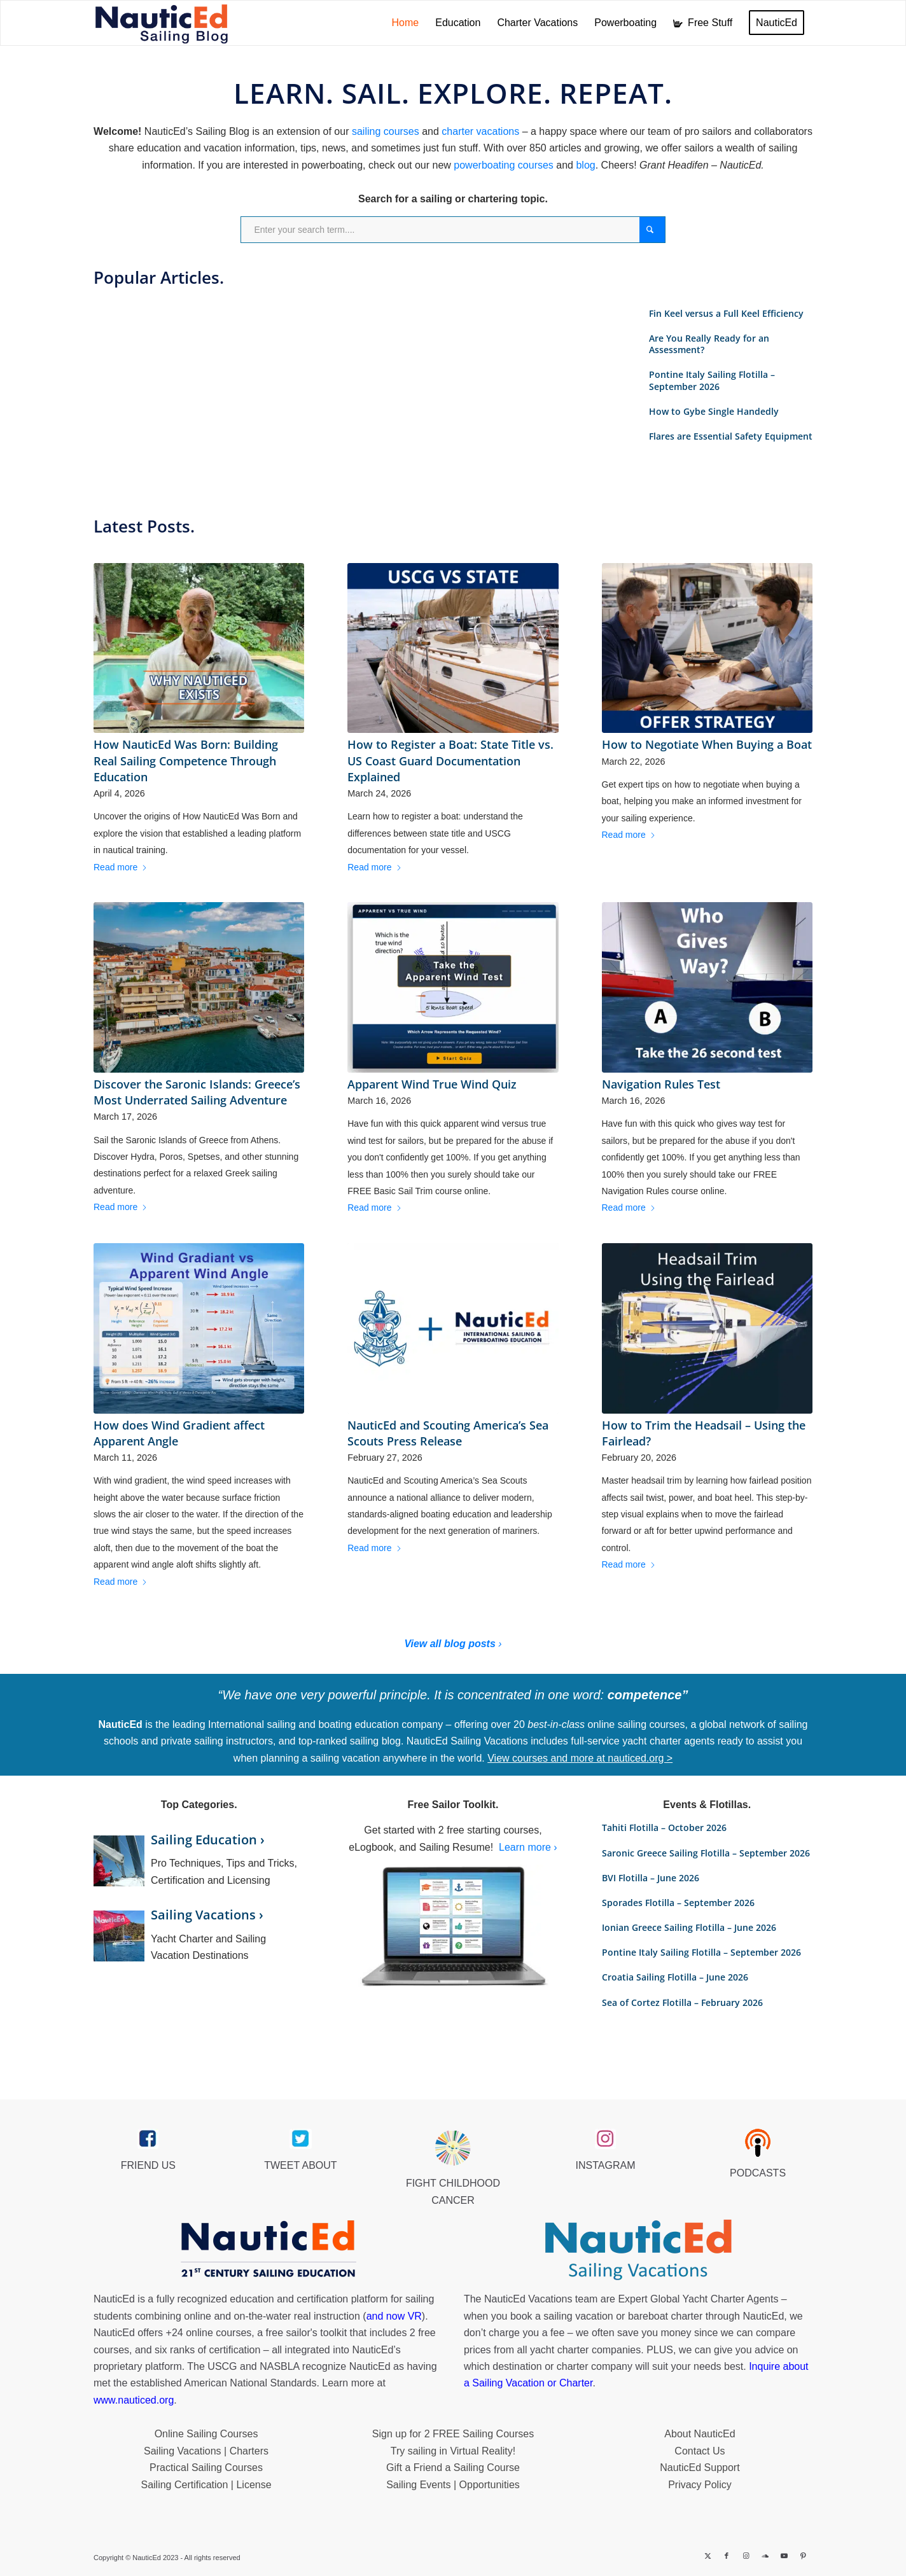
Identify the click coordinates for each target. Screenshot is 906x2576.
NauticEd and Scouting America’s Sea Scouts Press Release (447, 1433)
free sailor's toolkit (308, 2332)
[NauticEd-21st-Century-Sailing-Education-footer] (267, 2250)
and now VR (394, 2316)
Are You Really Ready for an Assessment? (709, 344)
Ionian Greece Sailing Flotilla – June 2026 (689, 1927)
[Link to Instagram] (745, 2555)
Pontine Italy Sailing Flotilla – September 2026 (712, 380)
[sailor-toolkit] (453, 1927)
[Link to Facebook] (726, 2555)
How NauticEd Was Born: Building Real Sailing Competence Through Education (186, 760)
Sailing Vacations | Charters (206, 2451)
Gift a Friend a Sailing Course (453, 2467)
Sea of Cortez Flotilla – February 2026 (682, 2002)
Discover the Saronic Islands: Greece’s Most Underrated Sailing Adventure (197, 1092)
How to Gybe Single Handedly (714, 411)
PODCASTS (758, 2173)
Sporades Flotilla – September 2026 (678, 1903)
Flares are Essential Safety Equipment (730, 436)
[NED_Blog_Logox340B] (162, 23)
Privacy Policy (700, 2484)
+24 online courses (209, 2332)
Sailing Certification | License (206, 2484)
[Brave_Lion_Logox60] (453, 2148)
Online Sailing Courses (206, 2433)
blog (585, 165)
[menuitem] (406, 23)
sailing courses (385, 131)
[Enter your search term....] (453, 229)
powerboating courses (504, 165)
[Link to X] (707, 2555)
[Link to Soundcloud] (764, 2555)
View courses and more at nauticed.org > (580, 1758)
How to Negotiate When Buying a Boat (707, 744)
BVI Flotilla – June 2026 (650, 1878)
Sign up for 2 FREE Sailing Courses (453, 2433)
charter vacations (480, 131)
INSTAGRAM (606, 2165)
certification (234, 2349)
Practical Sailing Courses (206, 2467)
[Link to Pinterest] (802, 2555)
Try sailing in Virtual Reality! (453, 2451)
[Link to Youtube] (783, 2555)
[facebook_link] (147, 2139)
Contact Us (699, 2451)
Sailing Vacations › (207, 1914)
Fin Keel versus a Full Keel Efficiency (726, 313)
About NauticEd (699, 2433)
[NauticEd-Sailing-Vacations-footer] (638, 2250)
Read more (121, 867)
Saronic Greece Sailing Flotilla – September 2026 (706, 1853)
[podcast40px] (757, 2143)
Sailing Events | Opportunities (453, 2484)
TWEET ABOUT (300, 2165)
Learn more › (528, 1847)
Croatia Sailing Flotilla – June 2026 (675, 1977)
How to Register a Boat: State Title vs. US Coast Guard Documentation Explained (450, 760)
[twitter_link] (300, 2139)
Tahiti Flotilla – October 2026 (664, 1827)
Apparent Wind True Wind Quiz (432, 1084)
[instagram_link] (605, 2139)
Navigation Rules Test (661, 1084)
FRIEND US (148, 2165)
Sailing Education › (208, 1839)
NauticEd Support (699, 2467)
